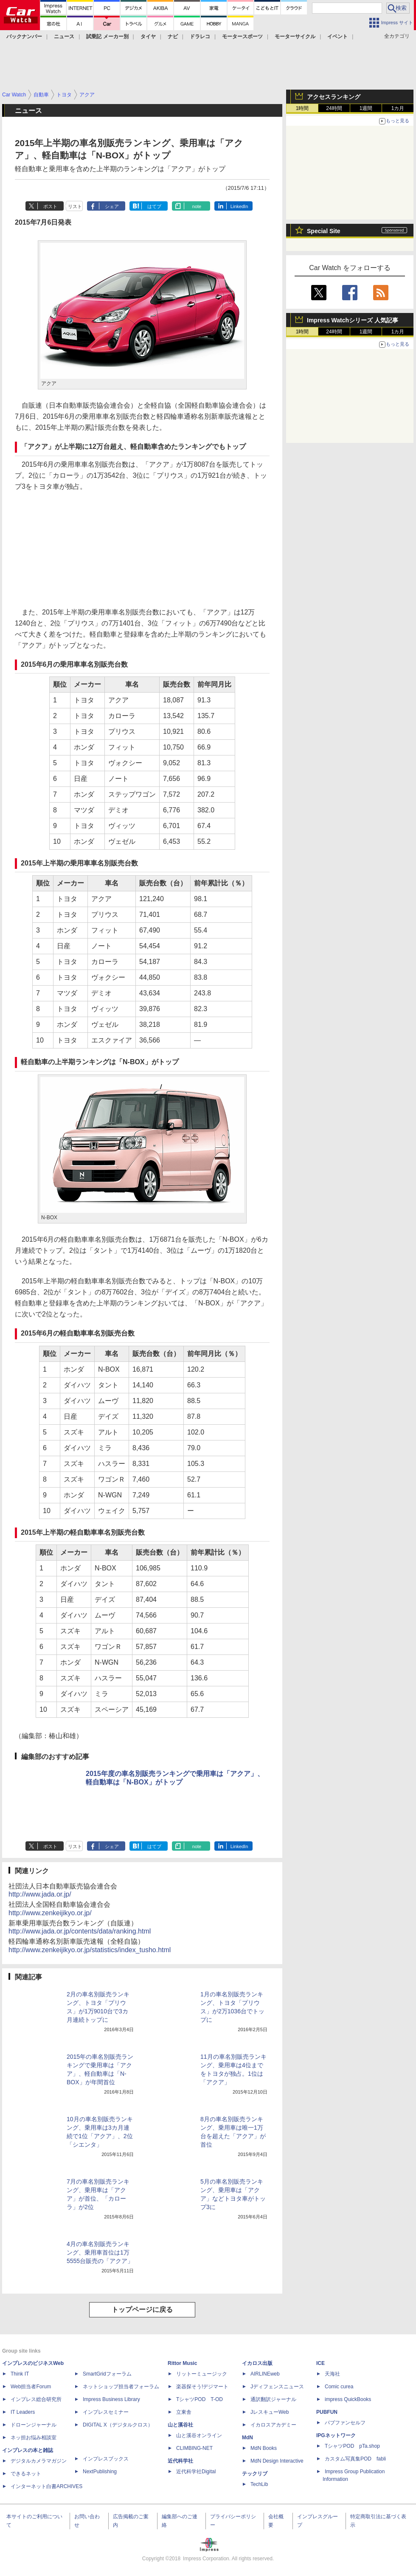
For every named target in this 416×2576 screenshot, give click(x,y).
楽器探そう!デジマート (202, 2387)
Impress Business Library (111, 2399)
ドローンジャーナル (33, 2425)
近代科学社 (180, 2461)
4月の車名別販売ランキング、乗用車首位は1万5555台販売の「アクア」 (100, 2252)
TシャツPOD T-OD (199, 2399)
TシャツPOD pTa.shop (352, 2446)
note (196, 206)
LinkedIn (239, 206)
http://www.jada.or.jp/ (39, 1894)
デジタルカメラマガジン (39, 2461)
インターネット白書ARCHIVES (46, 2486)
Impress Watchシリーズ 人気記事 (352, 320)
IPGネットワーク (336, 2435)
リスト (75, 206)
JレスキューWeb (269, 2412)
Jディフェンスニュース (277, 2387)
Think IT (20, 2374)
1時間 (302, 108)
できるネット (26, 2474)
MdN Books (263, 2448)
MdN (247, 2438)
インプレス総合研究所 (36, 2399)
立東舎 (183, 2412)
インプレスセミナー (106, 2412)
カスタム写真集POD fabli (355, 2459)
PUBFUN (326, 2412)
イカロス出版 (257, 2363)
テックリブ (254, 2474)
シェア (112, 206)
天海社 (332, 2374)
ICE (320, 2363)
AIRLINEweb (265, 2374)
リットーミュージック (201, 2374)
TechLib (259, 2484)
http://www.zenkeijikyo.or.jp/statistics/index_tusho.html (89, 1949)
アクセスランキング (333, 96)
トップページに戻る (142, 2309)
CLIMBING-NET (194, 2448)
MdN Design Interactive (277, 2461)
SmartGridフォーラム (107, 2374)
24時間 (334, 108)
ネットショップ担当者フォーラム (121, 2387)
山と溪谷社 (180, 2425)
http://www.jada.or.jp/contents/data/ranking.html (79, 1931)
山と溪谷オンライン (199, 2435)
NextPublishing (100, 2472)
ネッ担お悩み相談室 (33, 2438)
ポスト (50, 206)
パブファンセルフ (345, 2423)
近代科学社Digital (196, 2472)
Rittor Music (182, 2363)
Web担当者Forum (31, 2387)
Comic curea (339, 2387)
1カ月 (398, 108)
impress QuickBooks (348, 2399)
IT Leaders (23, 2412)
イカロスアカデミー (273, 2425)
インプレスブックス (106, 2459)
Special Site (323, 231)
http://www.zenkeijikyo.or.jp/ (50, 1912)
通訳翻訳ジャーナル (273, 2399)
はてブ (154, 206)
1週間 (366, 108)
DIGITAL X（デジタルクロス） (118, 2425)
